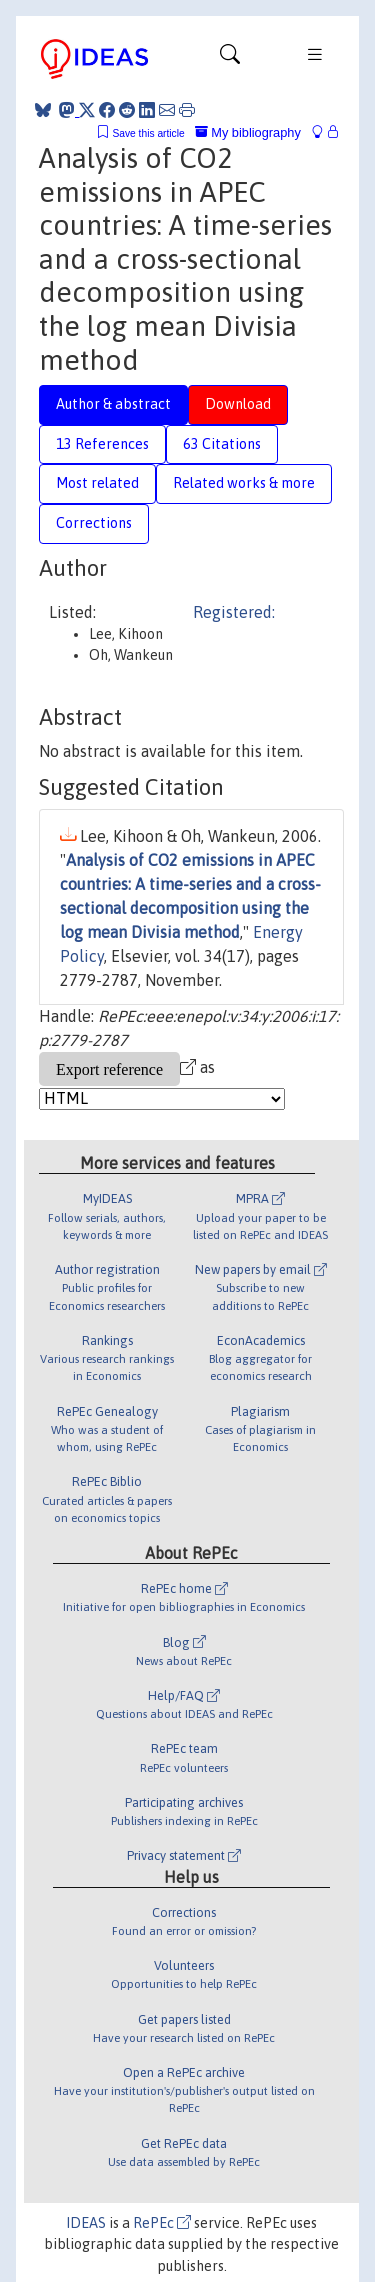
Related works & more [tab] (244, 483)
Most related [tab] (97, 483)
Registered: (234, 612)
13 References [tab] (102, 444)
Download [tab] (238, 404)
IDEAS (86, 2223)
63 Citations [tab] (222, 444)
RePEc (162, 2223)
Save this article (148, 133)
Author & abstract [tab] (113, 404)
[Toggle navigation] (230, 59)
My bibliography (248, 132)
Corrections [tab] (94, 523)
